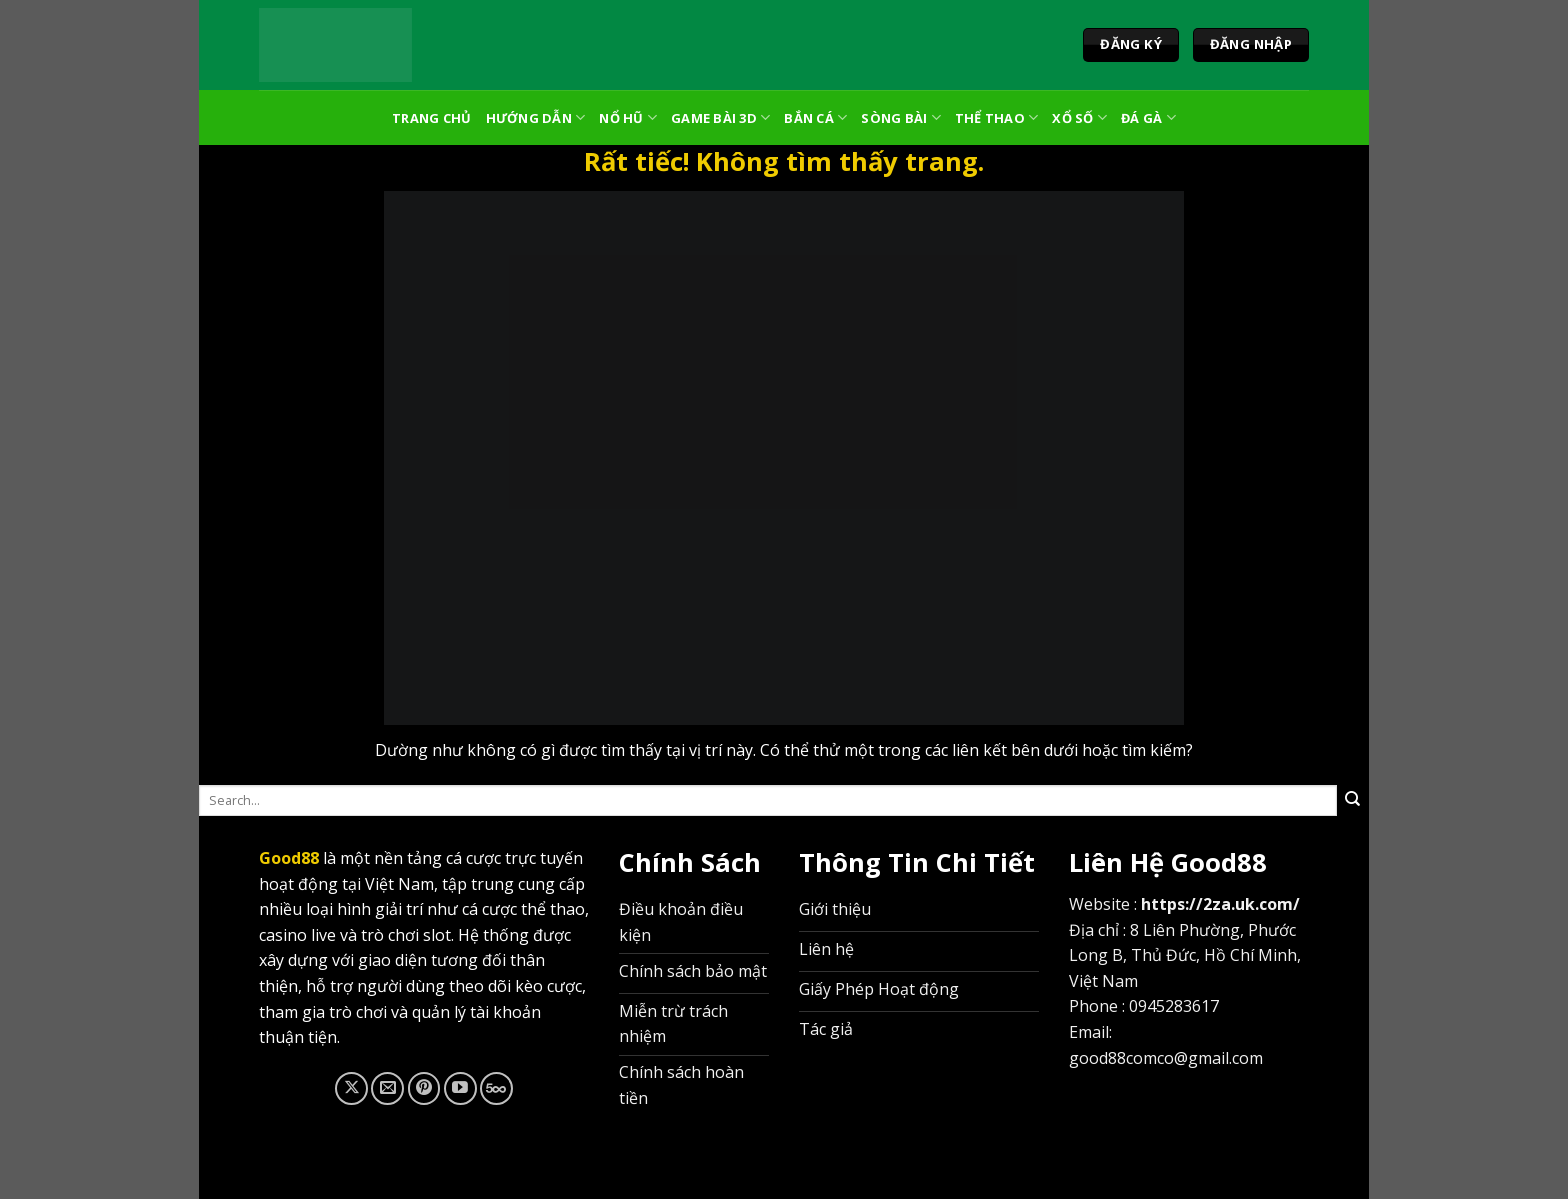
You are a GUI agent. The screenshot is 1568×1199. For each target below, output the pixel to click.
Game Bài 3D (720, 117)
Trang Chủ (431, 118)
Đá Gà (1148, 117)
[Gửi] (1353, 800)
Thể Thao (997, 117)
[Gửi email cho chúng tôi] (387, 1088)
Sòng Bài (901, 117)
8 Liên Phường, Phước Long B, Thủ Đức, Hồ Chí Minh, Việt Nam (1185, 955)
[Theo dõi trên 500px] (496, 1088)
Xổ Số (1079, 117)
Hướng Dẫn (536, 117)
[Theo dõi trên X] (351, 1088)
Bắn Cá (815, 117)
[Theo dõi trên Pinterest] (424, 1088)
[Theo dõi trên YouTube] (460, 1088)
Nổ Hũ (628, 117)
